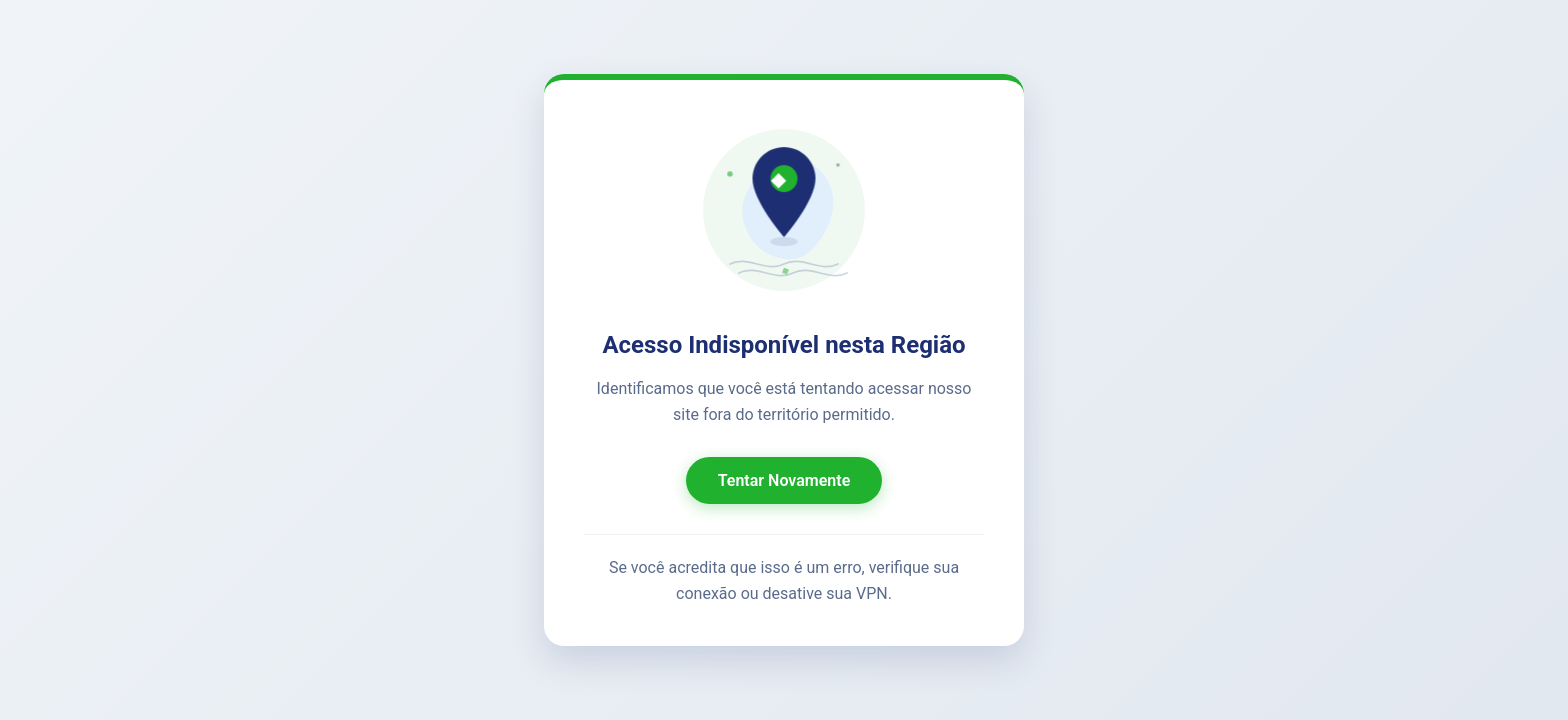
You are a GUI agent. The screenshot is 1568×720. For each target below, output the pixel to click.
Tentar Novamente (784, 480)
